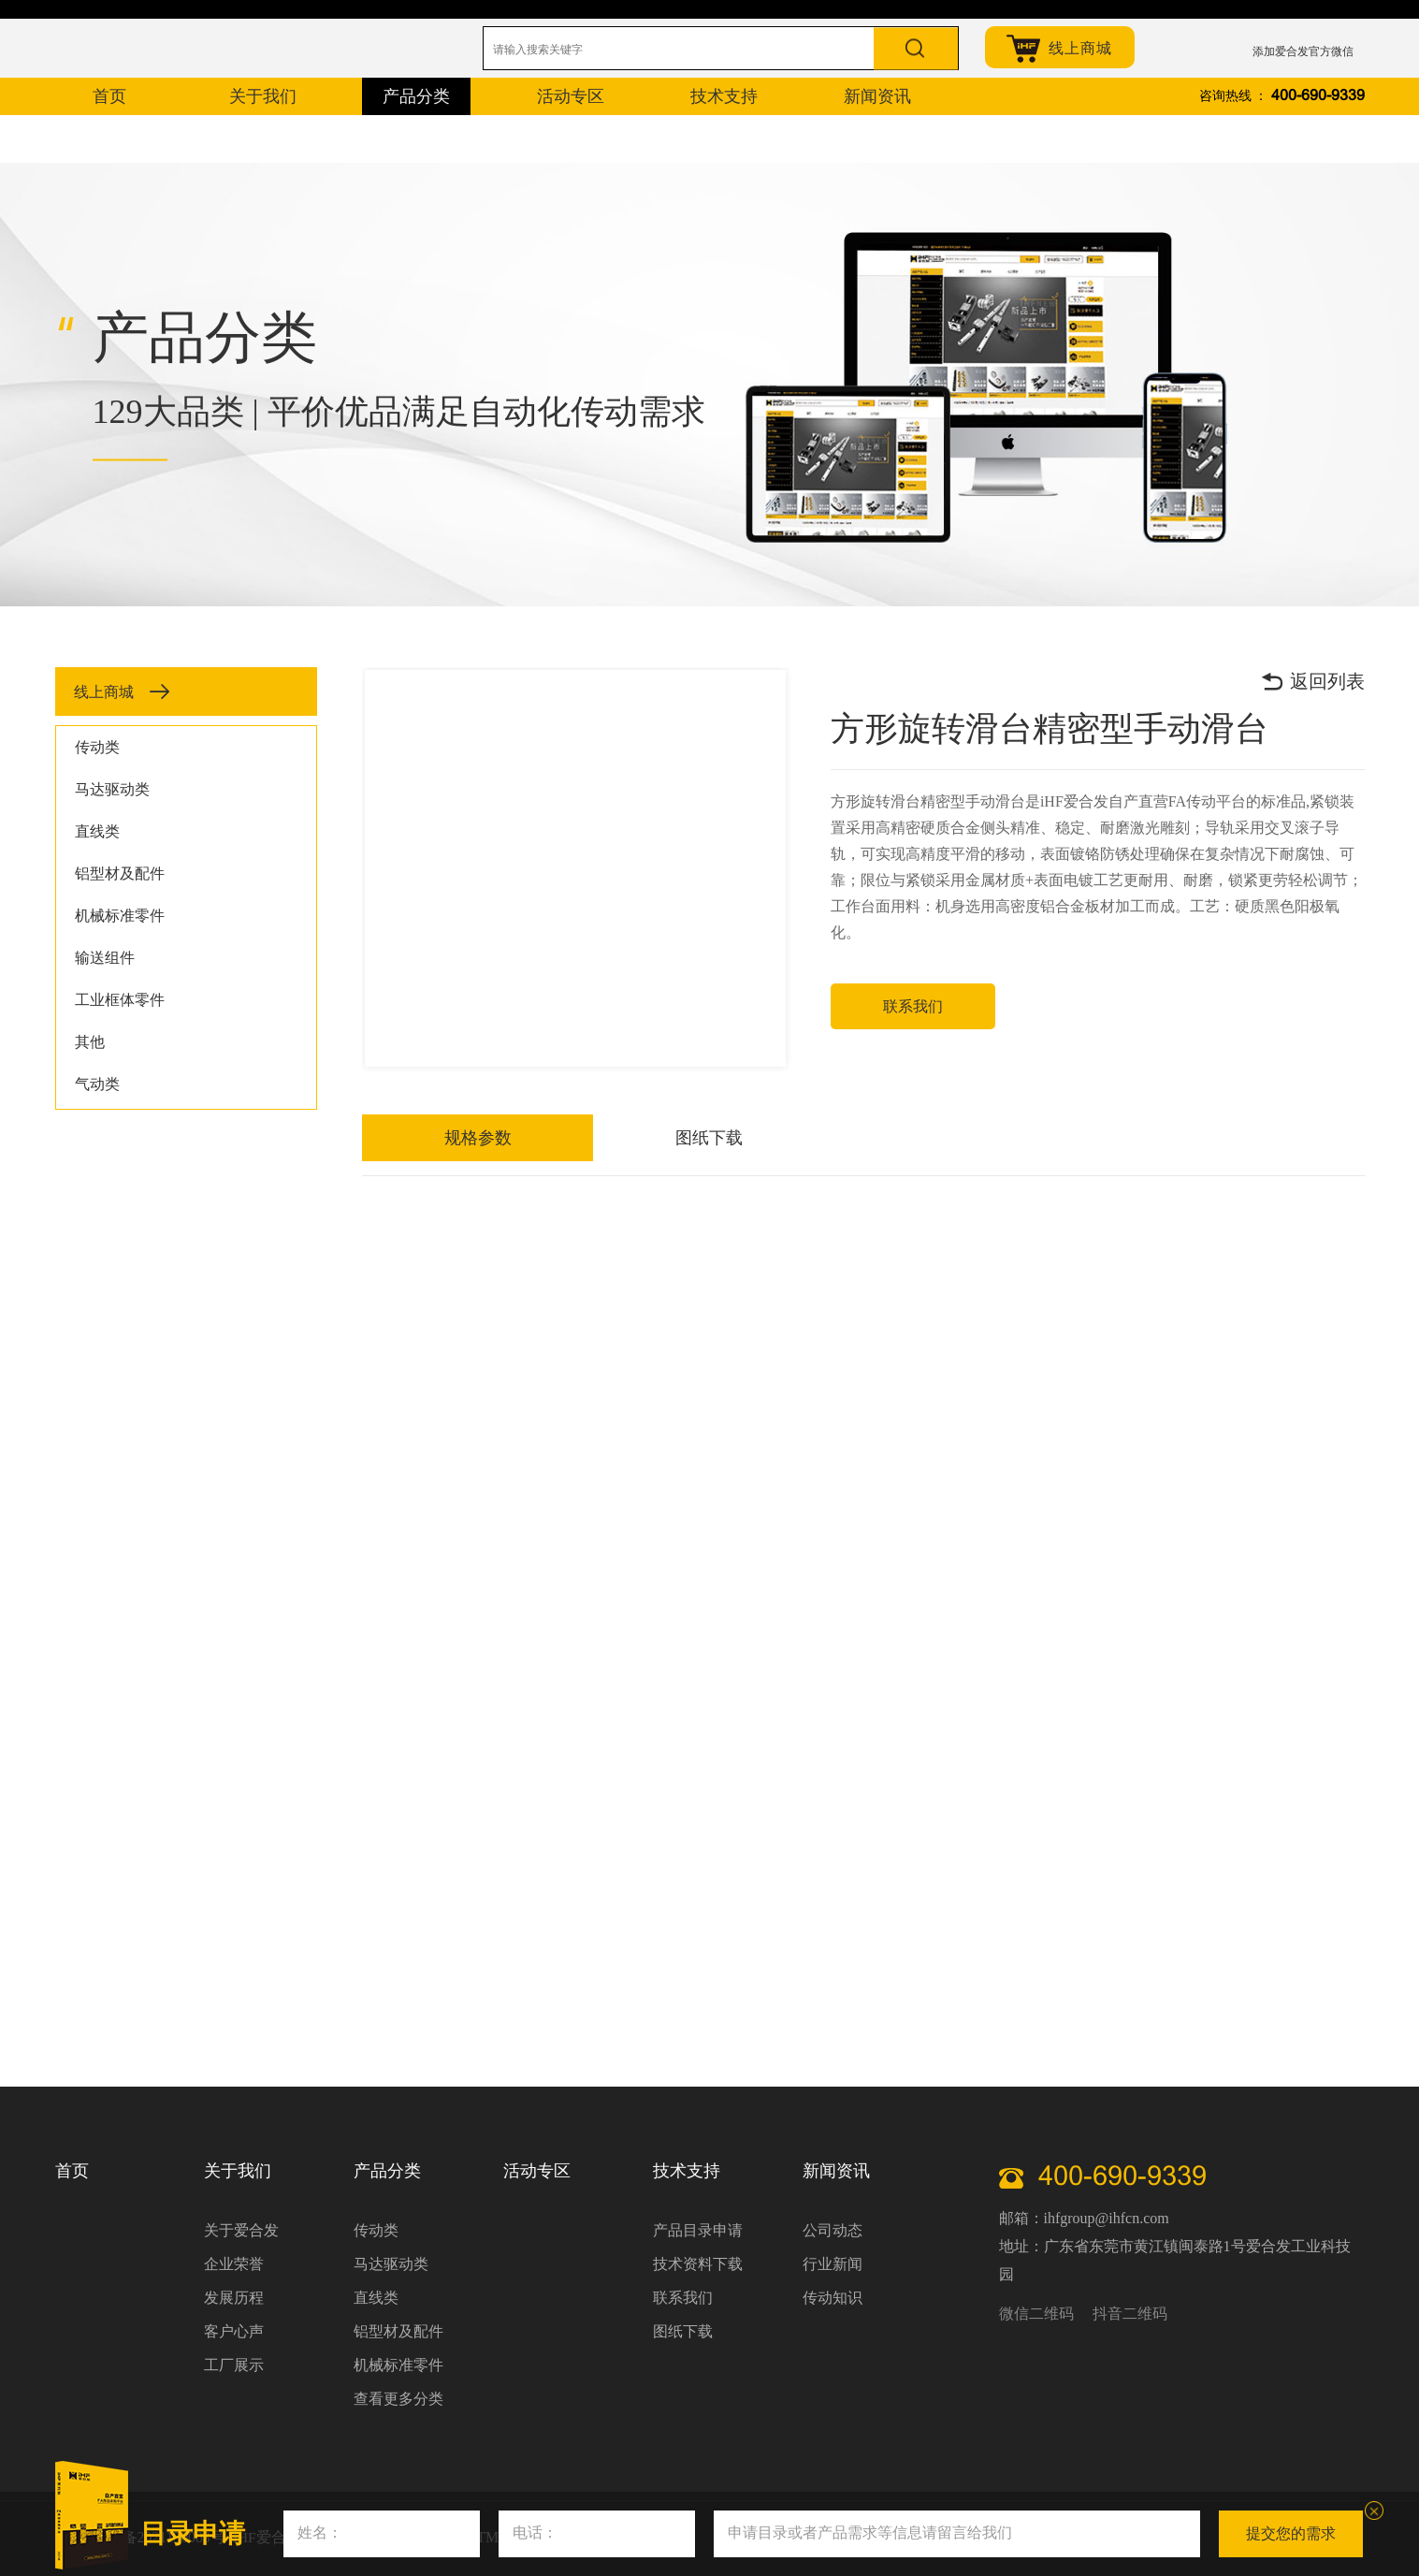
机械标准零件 (120, 916)
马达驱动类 (112, 789)
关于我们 (237, 2170)
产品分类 (387, 2170)
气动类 (97, 1084)
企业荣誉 (234, 2264)
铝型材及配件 (120, 873)
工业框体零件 (120, 1000)
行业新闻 (832, 2264)
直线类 (97, 831)
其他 (90, 1042)
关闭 (1374, 2510)
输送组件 (105, 958)
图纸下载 (547, 1137)
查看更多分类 (398, 2399)
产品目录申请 (698, 2230)
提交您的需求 (1291, 2533)
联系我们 (915, 1006)
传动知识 (832, 2298)
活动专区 (537, 2170)
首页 (72, 2170)
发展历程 (234, 2298)
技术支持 (686, 2170)
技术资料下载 (698, 2264)
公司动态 (832, 2230)
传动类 (97, 747)
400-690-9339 (1318, 96)
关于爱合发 (241, 2230)
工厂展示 (234, 2365)
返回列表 (1312, 681)
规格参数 (423, 1137)
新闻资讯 (836, 2170)
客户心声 (234, 2331)
